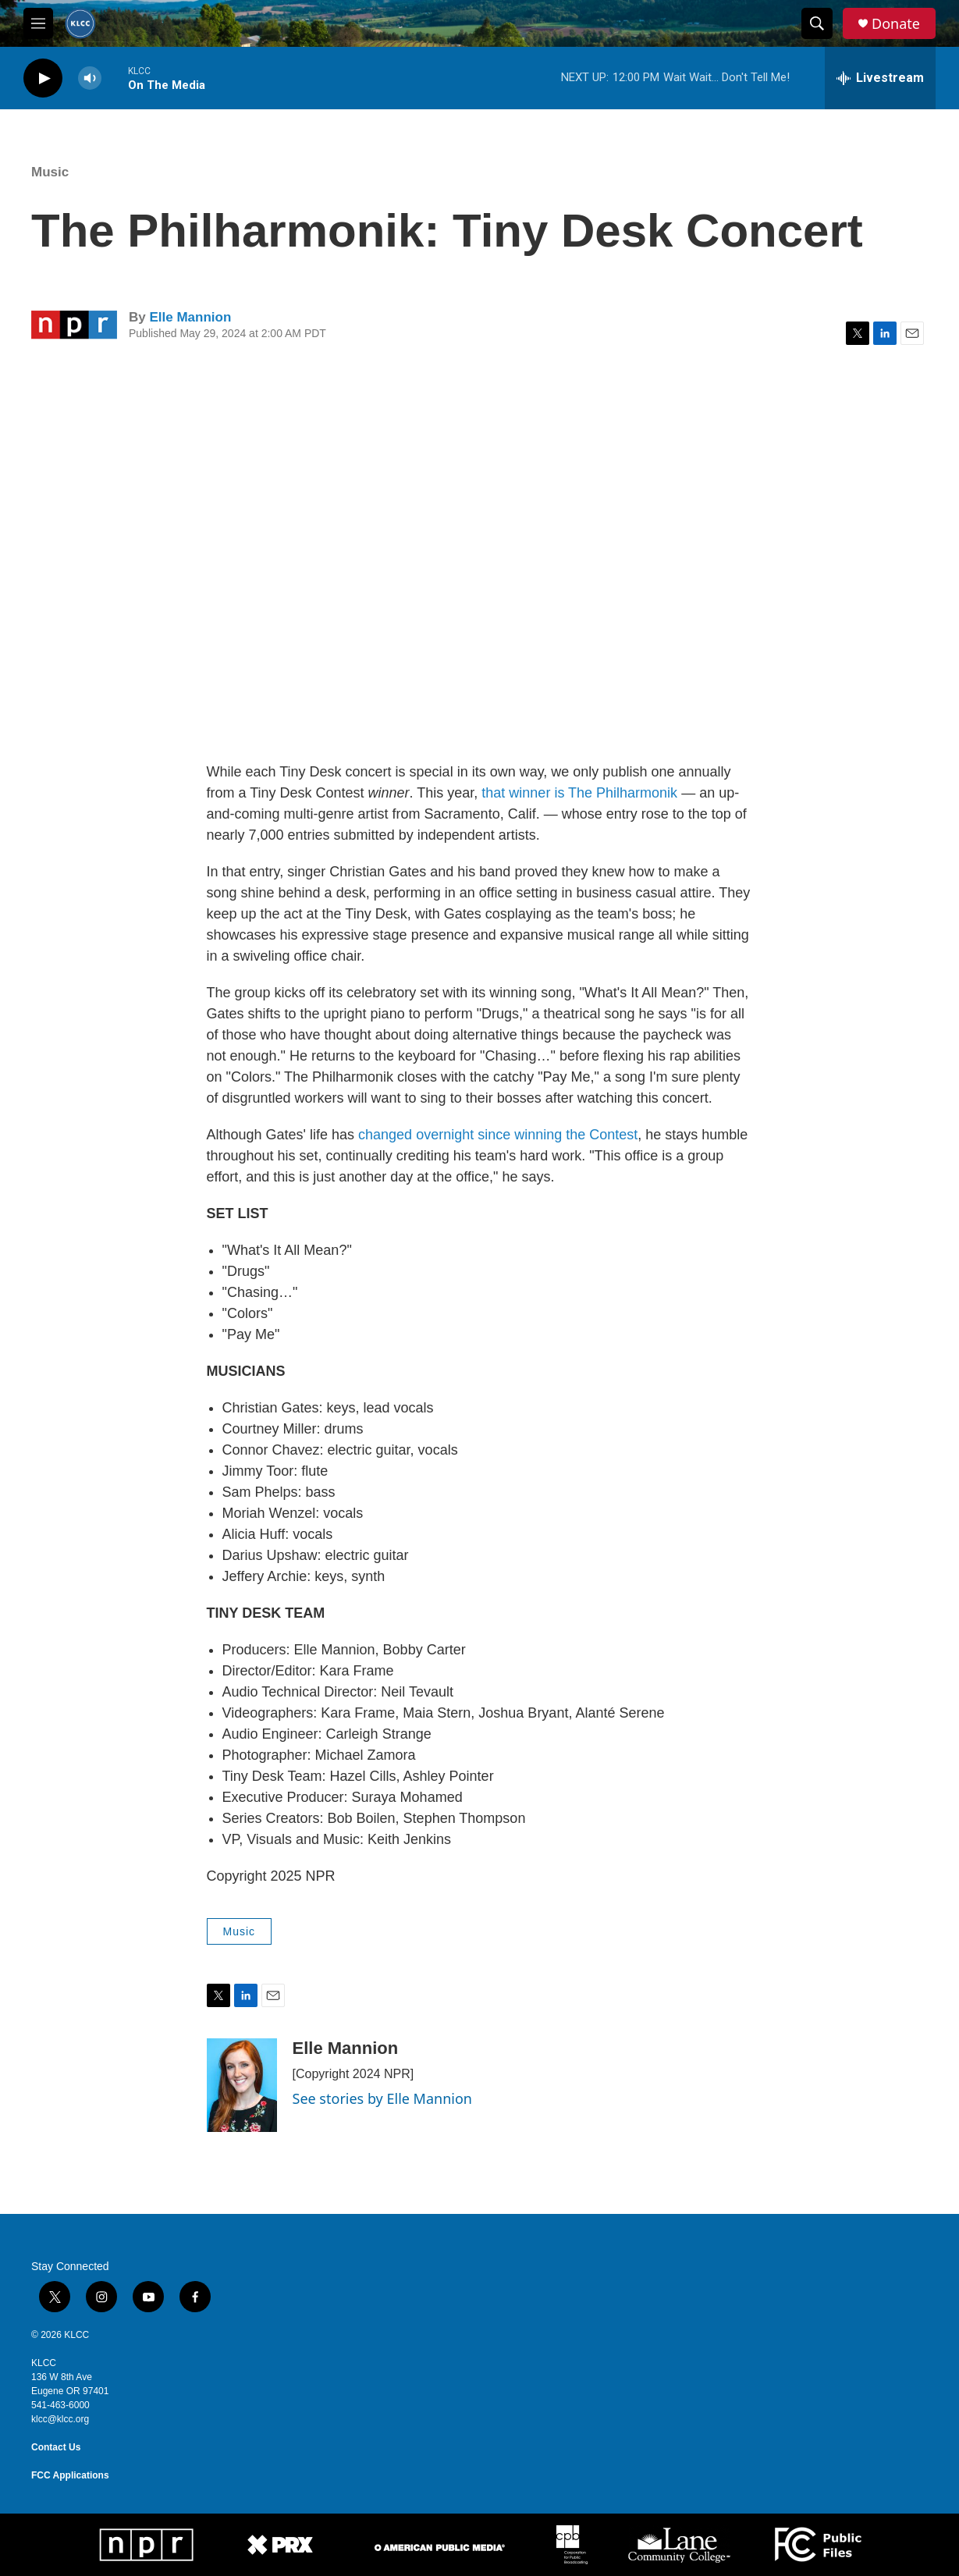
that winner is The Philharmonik (579, 793)
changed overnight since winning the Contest (498, 1134)
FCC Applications (70, 2475)
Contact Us (55, 2447)
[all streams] (880, 78)
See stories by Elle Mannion (382, 2098)
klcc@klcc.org (60, 2419)
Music (50, 172)
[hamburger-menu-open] (38, 23)
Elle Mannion (190, 317)
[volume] (89, 78)
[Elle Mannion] (242, 2085)
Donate (896, 24)
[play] (42, 78)
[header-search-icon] (817, 23)
